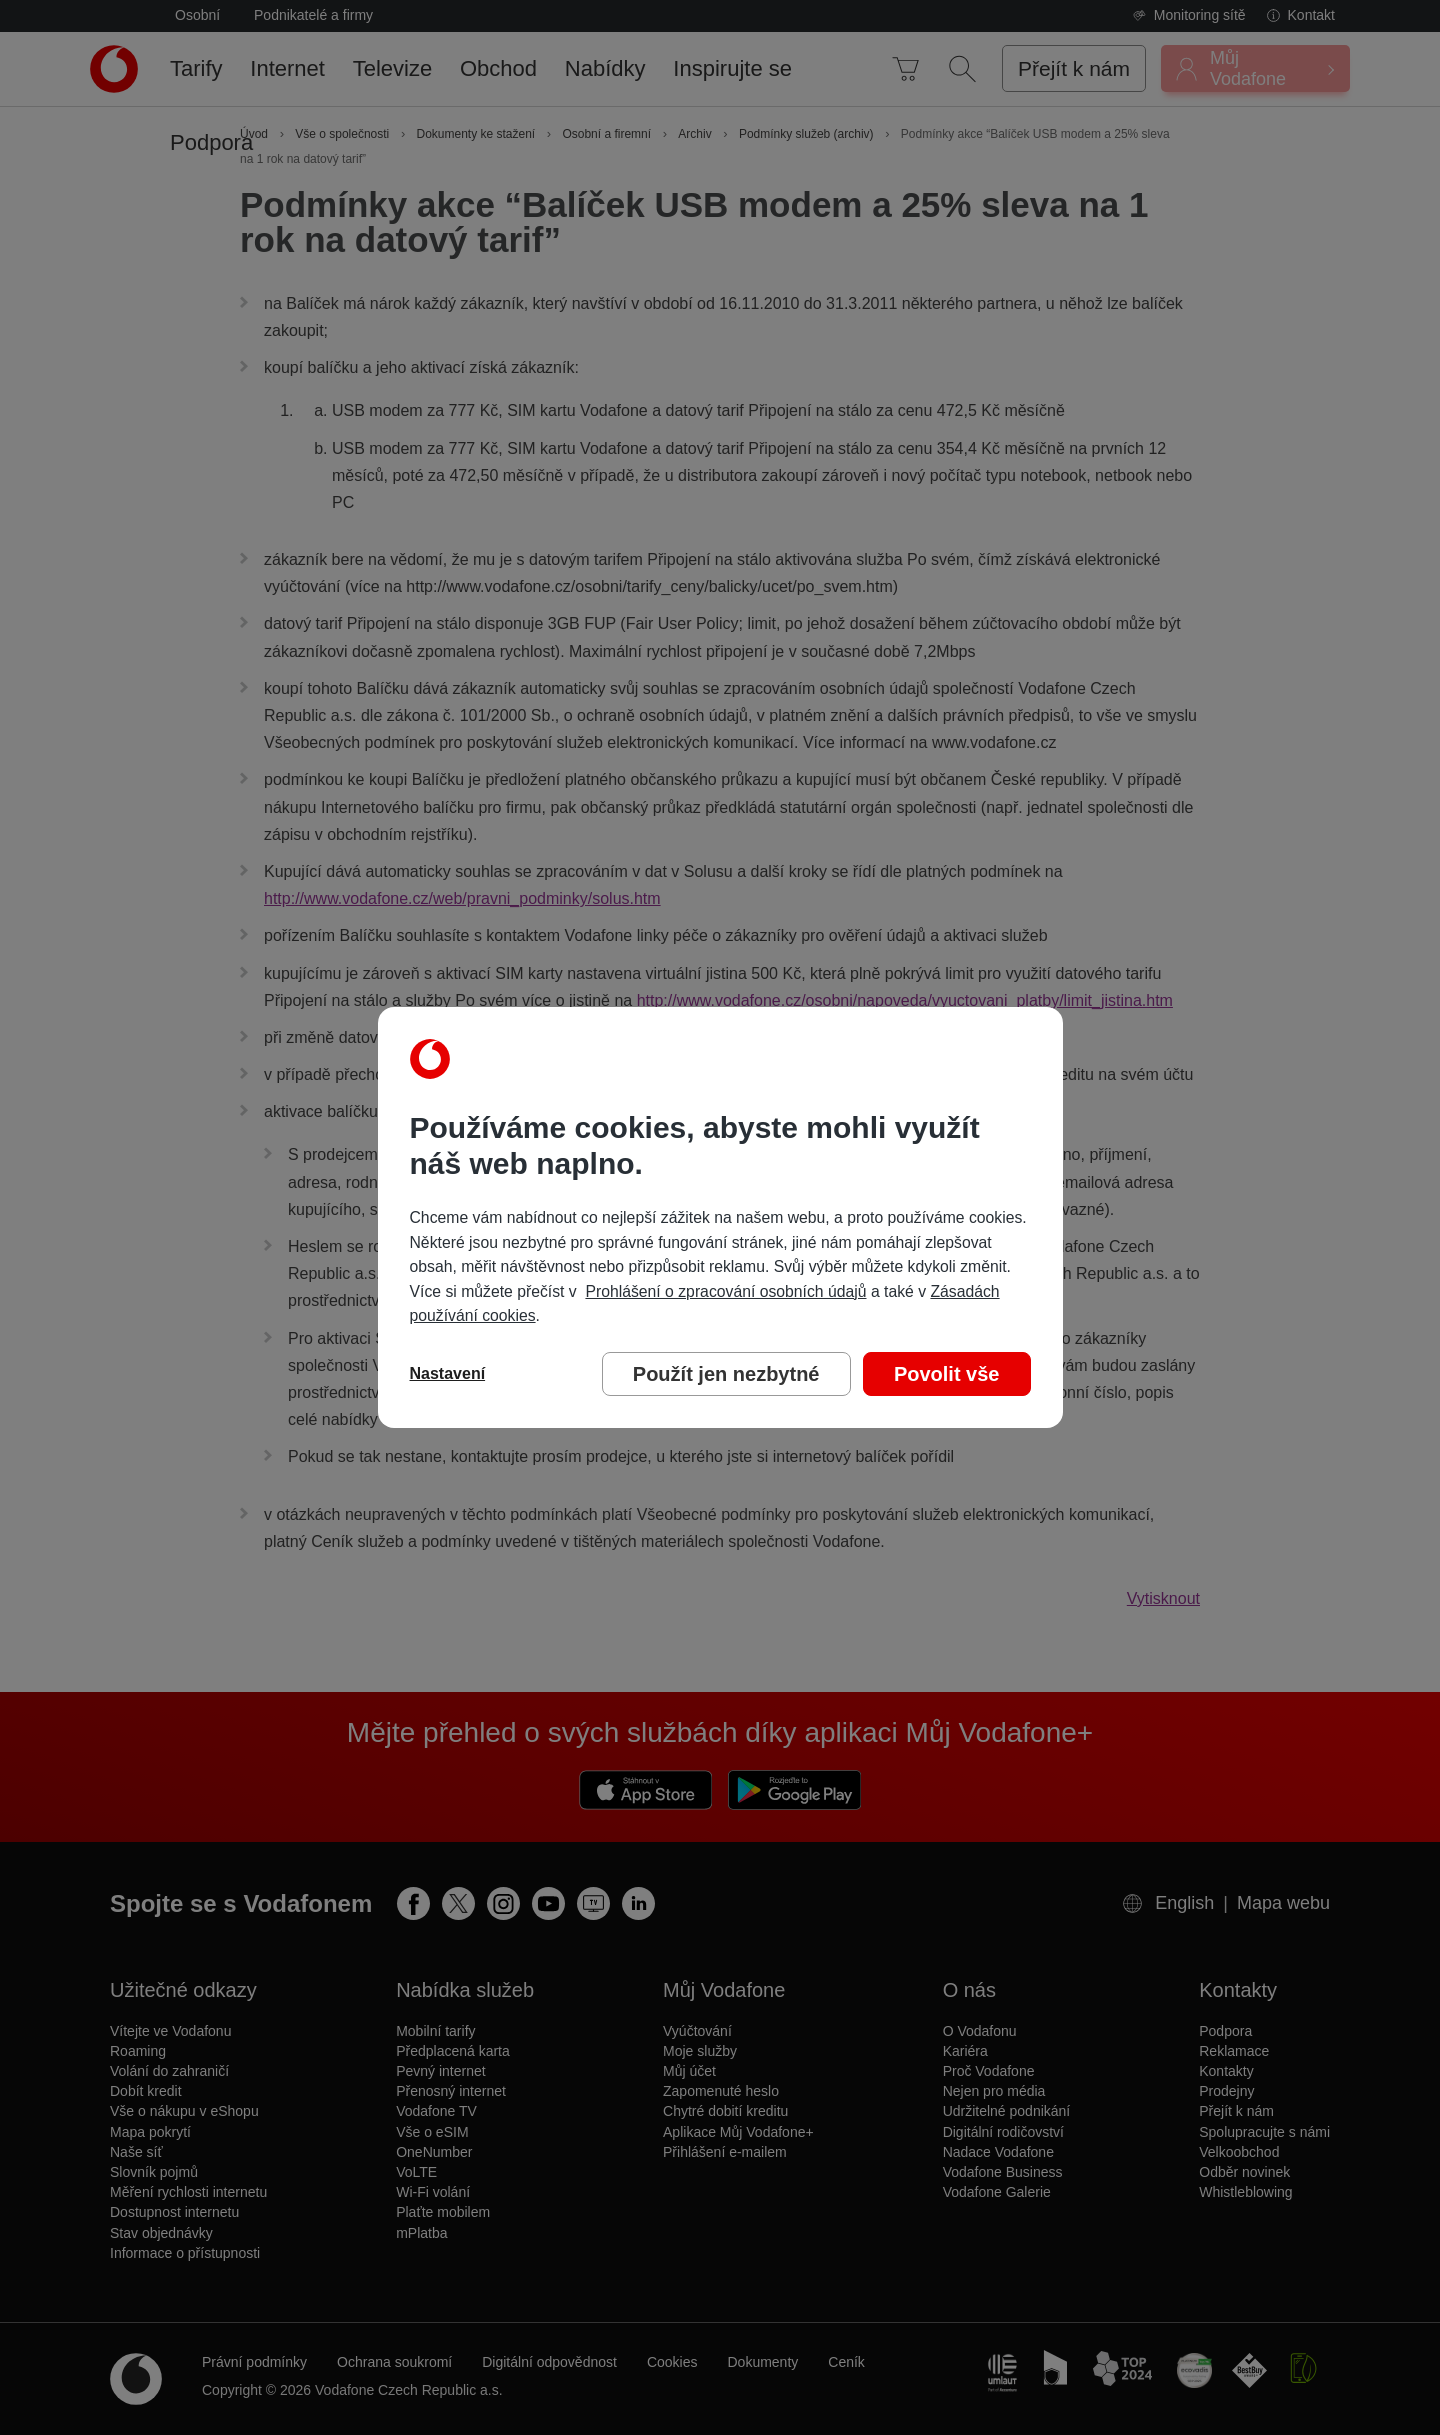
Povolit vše (947, 1374)
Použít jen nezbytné (726, 1374)
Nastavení (448, 1373)
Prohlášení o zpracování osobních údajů (725, 1291)
